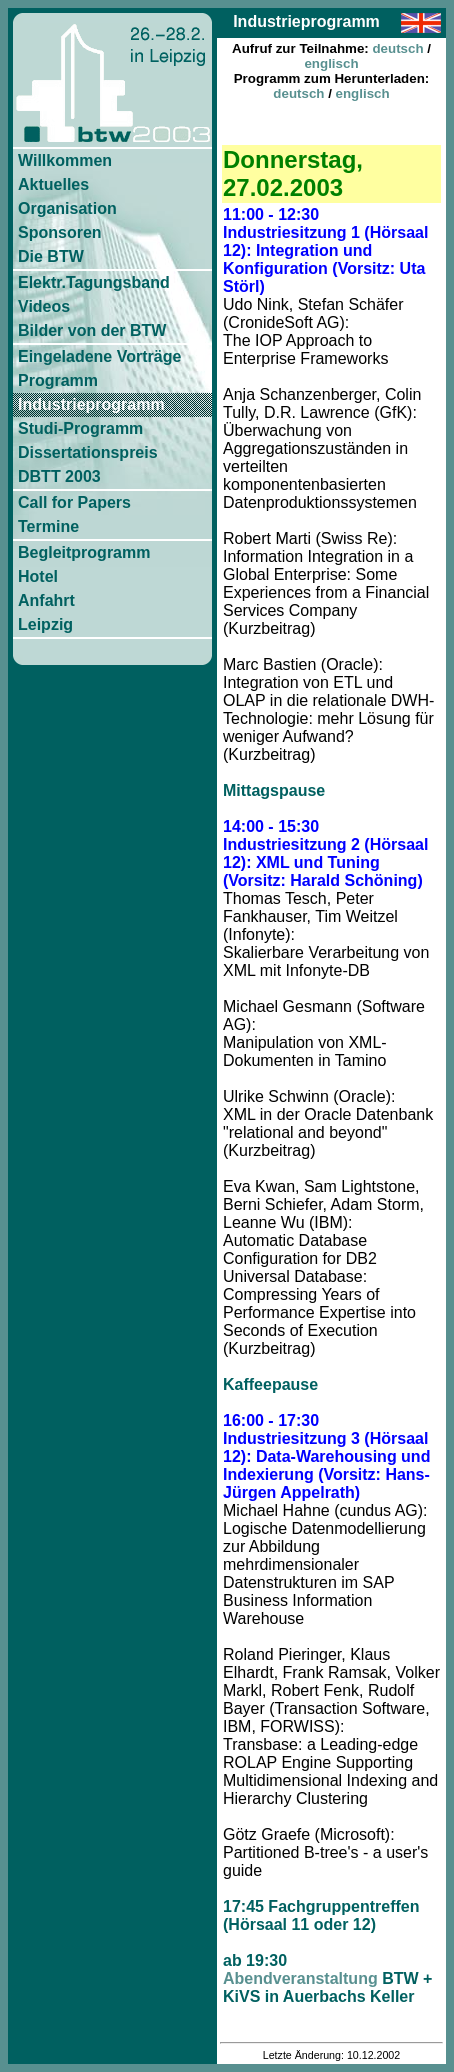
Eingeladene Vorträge (99, 356)
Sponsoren (60, 232)
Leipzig (45, 624)
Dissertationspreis (88, 452)
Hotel (38, 576)
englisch (331, 63)
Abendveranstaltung (300, 1978)
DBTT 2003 (59, 476)
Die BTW (51, 256)
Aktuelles (53, 184)
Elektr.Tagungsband (94, 282)
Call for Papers (74, 502)
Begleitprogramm (84, 552)
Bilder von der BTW (92, 330)
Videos (44, 306)
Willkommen (65, 160)
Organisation (67, 208)
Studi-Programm (80, 428)
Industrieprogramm (91, 404)
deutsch (397, 48)
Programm (58, 380)
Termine (48, 526)
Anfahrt (46, 600)
